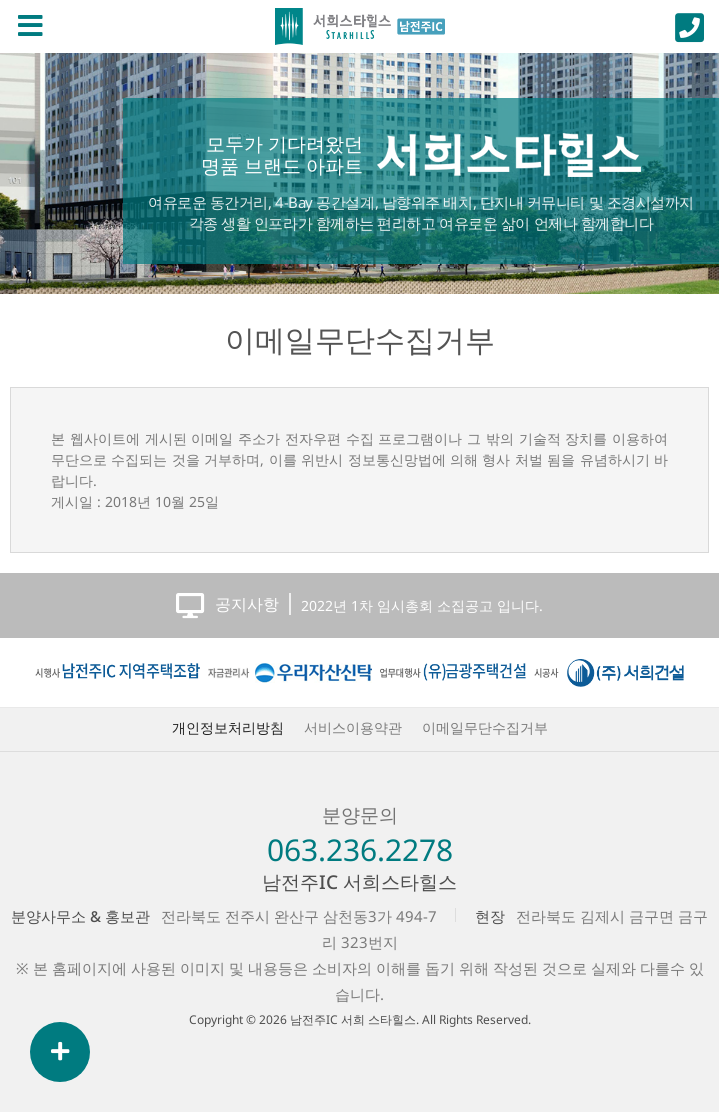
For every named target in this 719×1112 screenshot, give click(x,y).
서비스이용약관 (353, 727)
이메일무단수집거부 (360, 339)
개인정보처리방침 (228, 727)
